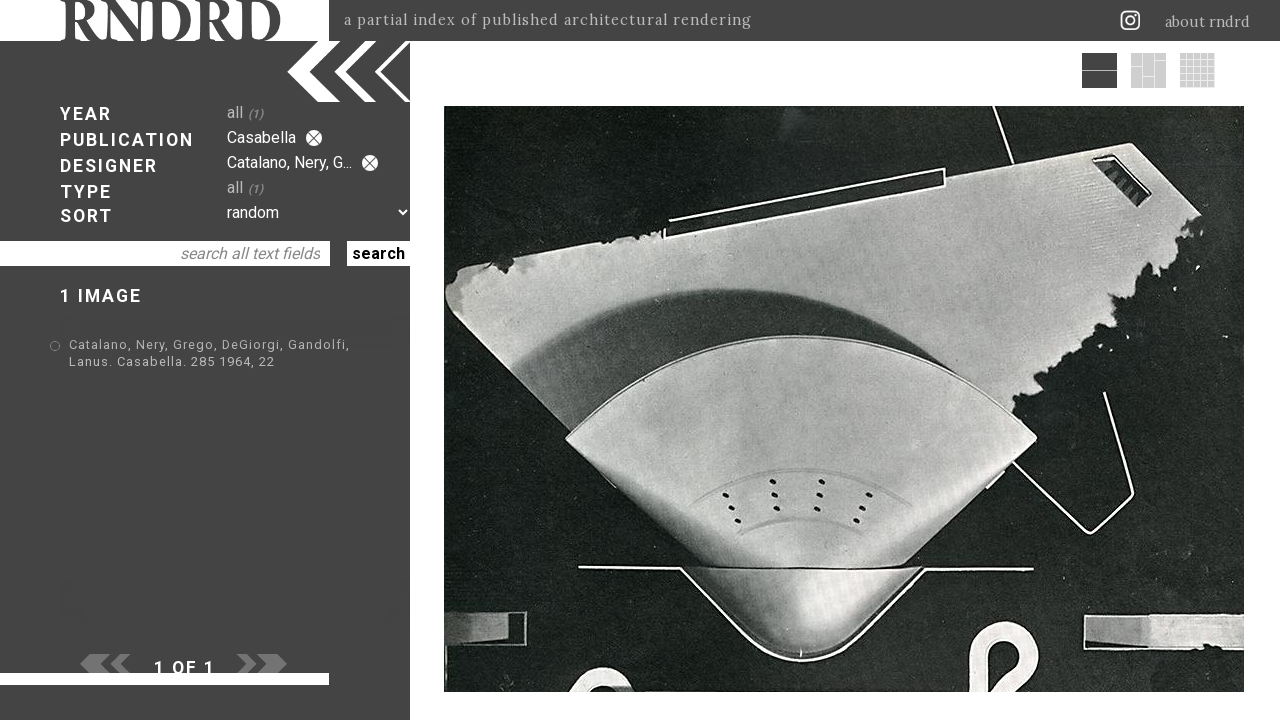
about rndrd (1207, 22)
